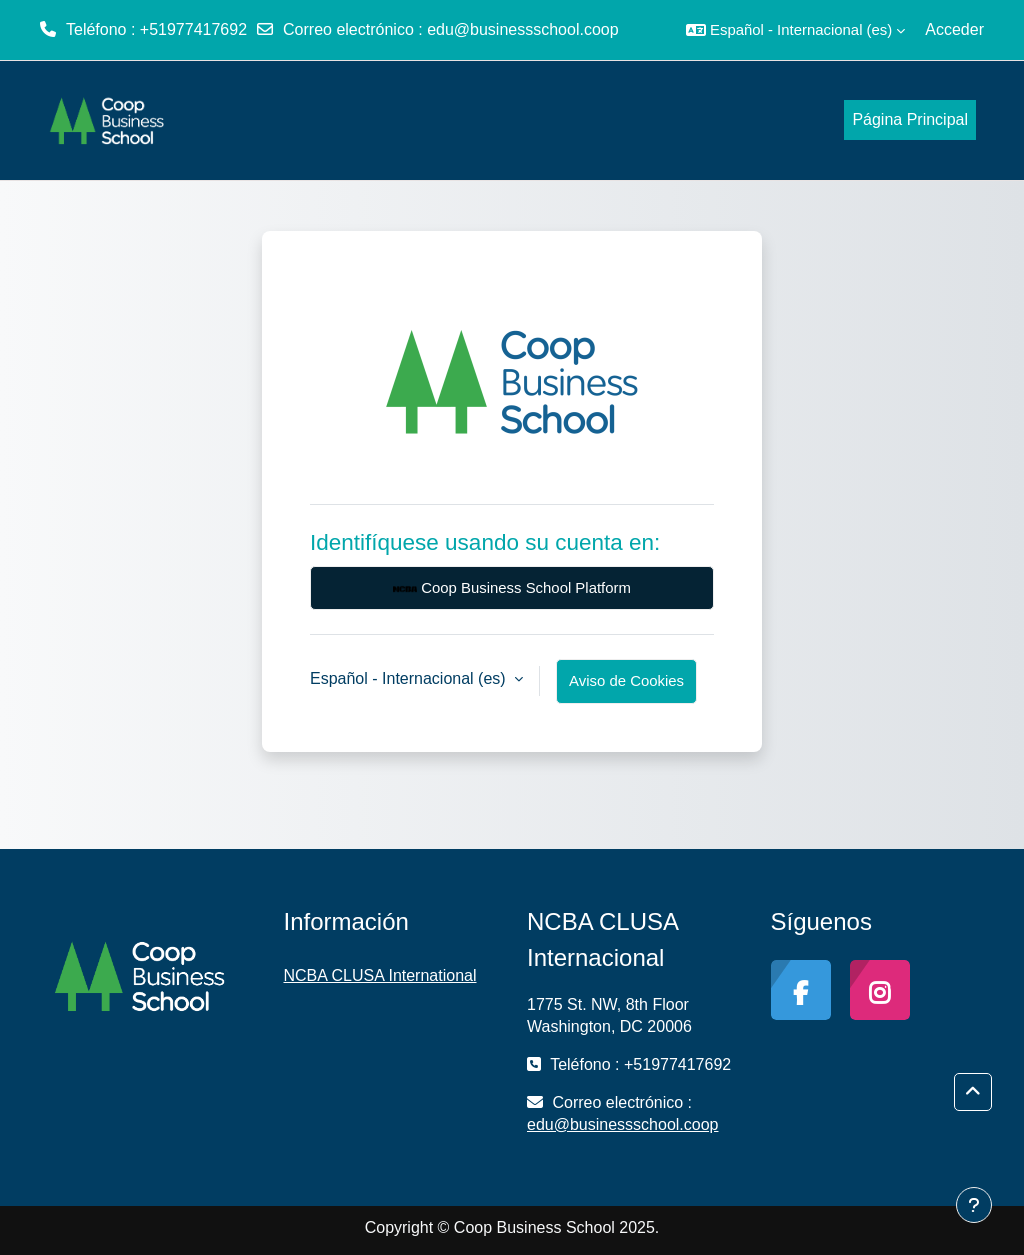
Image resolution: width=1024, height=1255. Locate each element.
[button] (795, 30)
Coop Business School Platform (512, 589)
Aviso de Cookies (626, 680)
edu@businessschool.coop (522, 29)
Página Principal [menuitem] (910, 119)
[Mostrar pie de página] (974, 1205)
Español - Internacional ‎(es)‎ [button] (410, 678)
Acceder (954, 29)
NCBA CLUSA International (380, 975)
